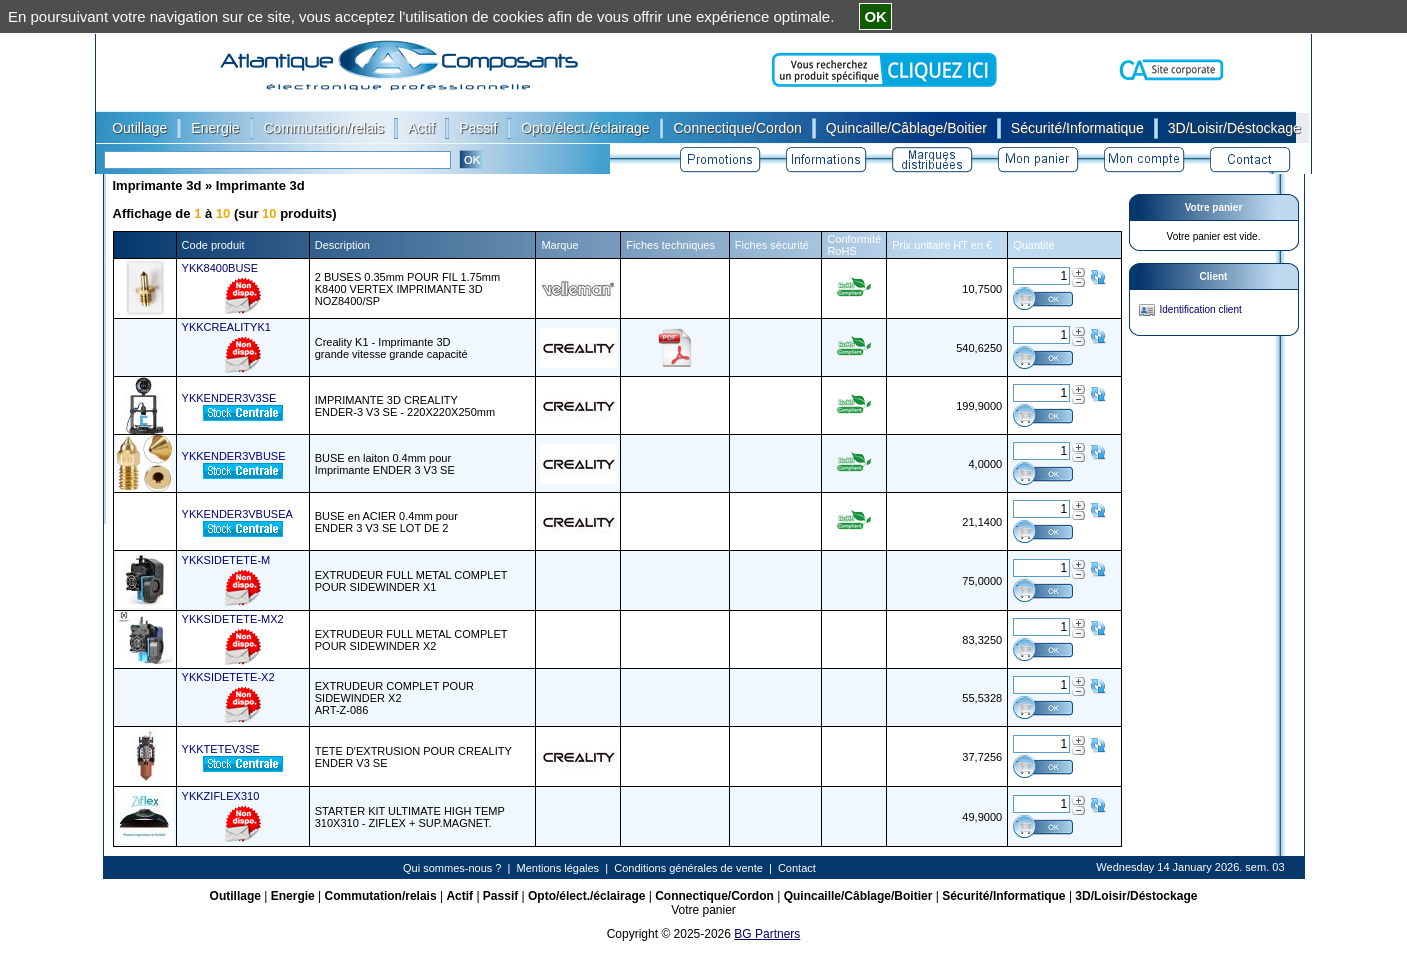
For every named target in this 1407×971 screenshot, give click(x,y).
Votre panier (1214, 207)
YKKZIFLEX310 (221, 796)
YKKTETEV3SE (221, 749)
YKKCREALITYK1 (226, 327)
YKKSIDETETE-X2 (228, 677)
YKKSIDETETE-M (226, 560)
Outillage (235, 896)
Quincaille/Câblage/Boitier (858, 896)
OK (875, 16)
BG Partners (767, 934)
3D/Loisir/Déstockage (1136, 896)
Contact (797, 868)
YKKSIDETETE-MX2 (233, 619)
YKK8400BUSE (220, 268)
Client (1214, 276)
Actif (459, 896)
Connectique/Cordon (714, 896)
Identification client (1201, 309)
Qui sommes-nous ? (452, 868)
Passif (500, 896)
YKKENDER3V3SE (229, 398)
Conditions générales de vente (688, 868)
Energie (293, 896)
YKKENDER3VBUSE (234, 456)
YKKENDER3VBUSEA (237, 514)
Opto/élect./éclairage (586, 896)
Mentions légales (558, 868)
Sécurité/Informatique (1003, 896)
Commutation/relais (381, 896)
